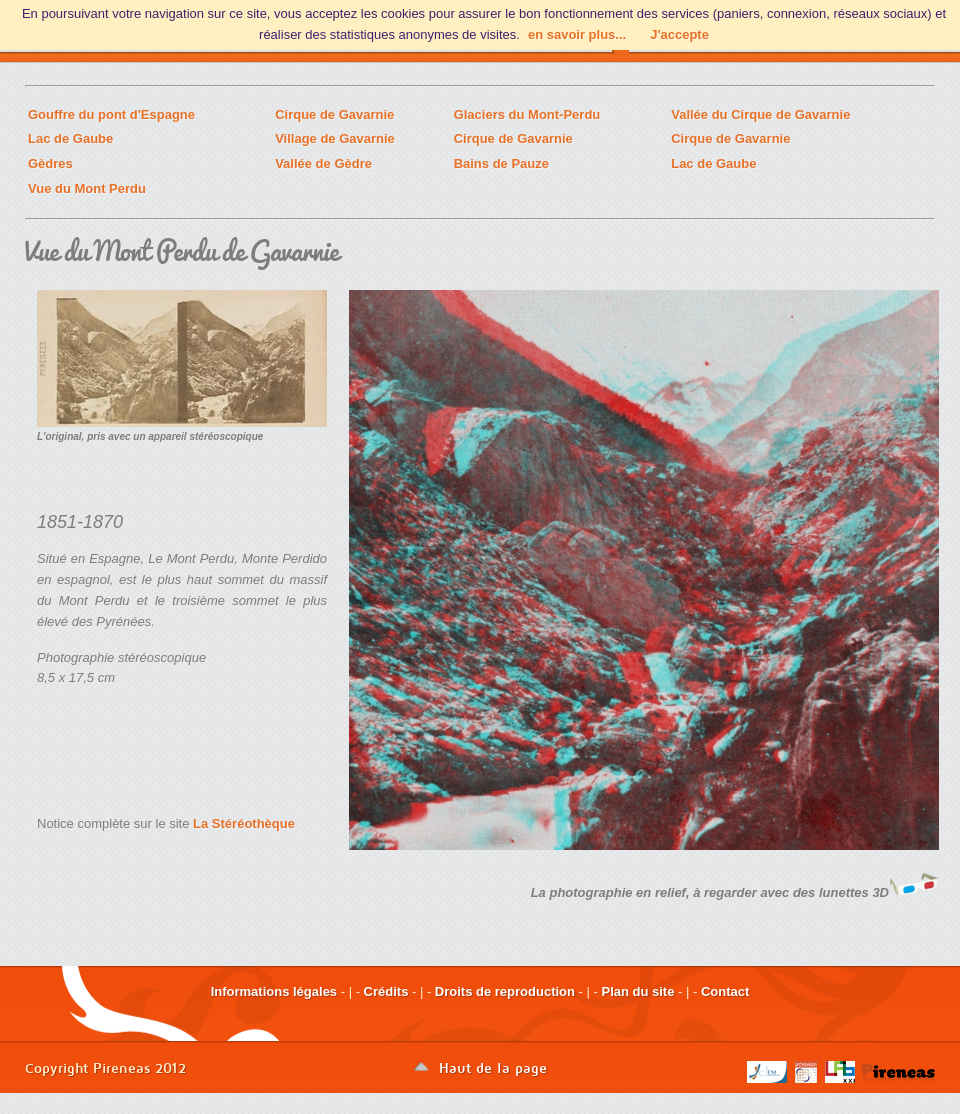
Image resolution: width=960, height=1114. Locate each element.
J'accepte (679, 34)
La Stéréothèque (244, 823)
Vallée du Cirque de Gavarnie (760, 114)
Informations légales (274, 991)
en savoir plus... (577, 34)
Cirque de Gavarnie (334, 114)
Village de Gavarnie (335, 138)
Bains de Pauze (501, 163)
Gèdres (50, 163)
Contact (725, 991)
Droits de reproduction (505, 991)
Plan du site (637, 991)
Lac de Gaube (70, 138)
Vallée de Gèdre (323, 163)
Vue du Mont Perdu (87, 188)
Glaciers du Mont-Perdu (527, 114)
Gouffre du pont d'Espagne (111, 114)
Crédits (386, 991)
